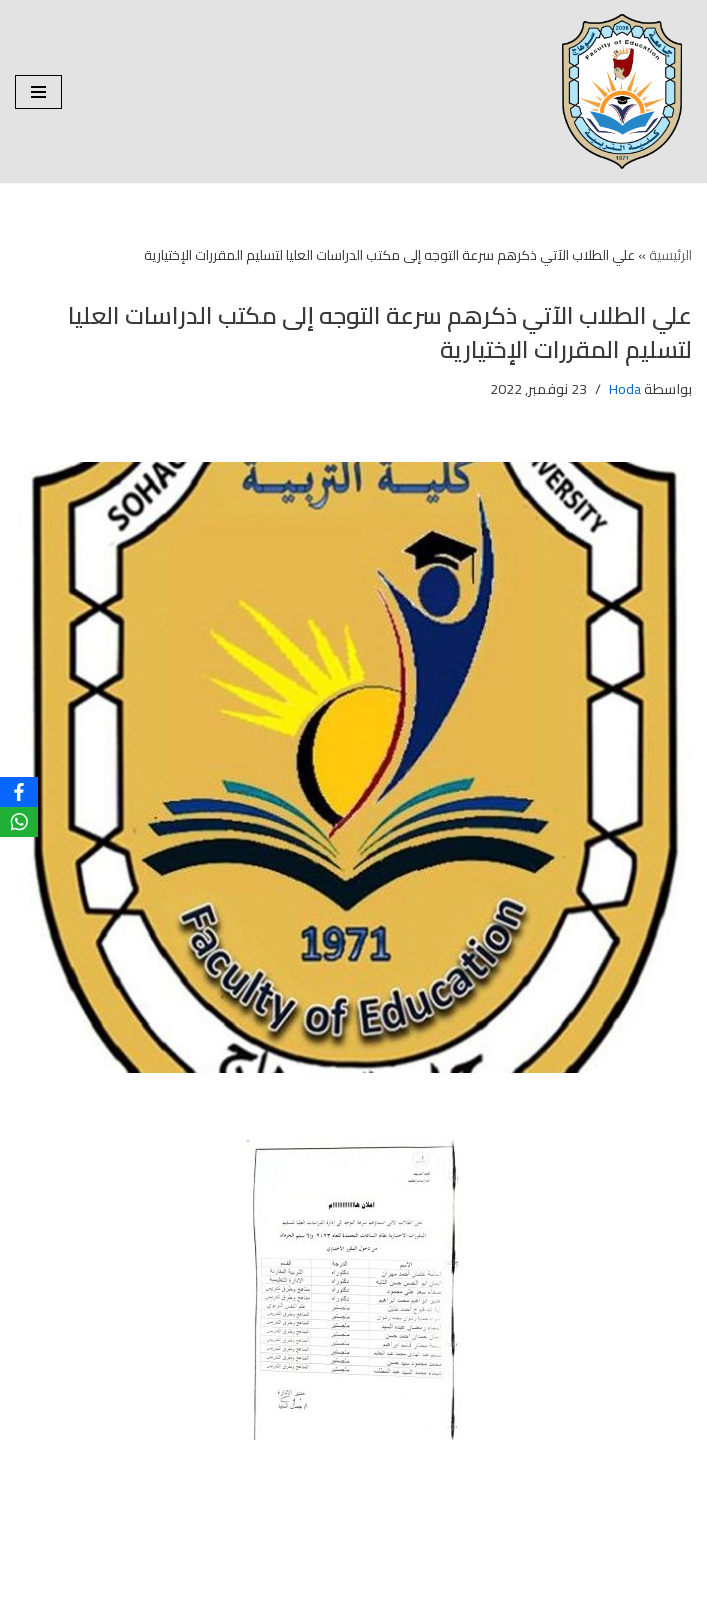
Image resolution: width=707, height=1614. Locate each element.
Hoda (625, 388)
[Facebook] (19, 792)
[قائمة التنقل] (38, 92)
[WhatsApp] (19, 822)
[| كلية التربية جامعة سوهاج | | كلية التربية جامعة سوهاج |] (627, 91)
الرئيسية (670, 255)
